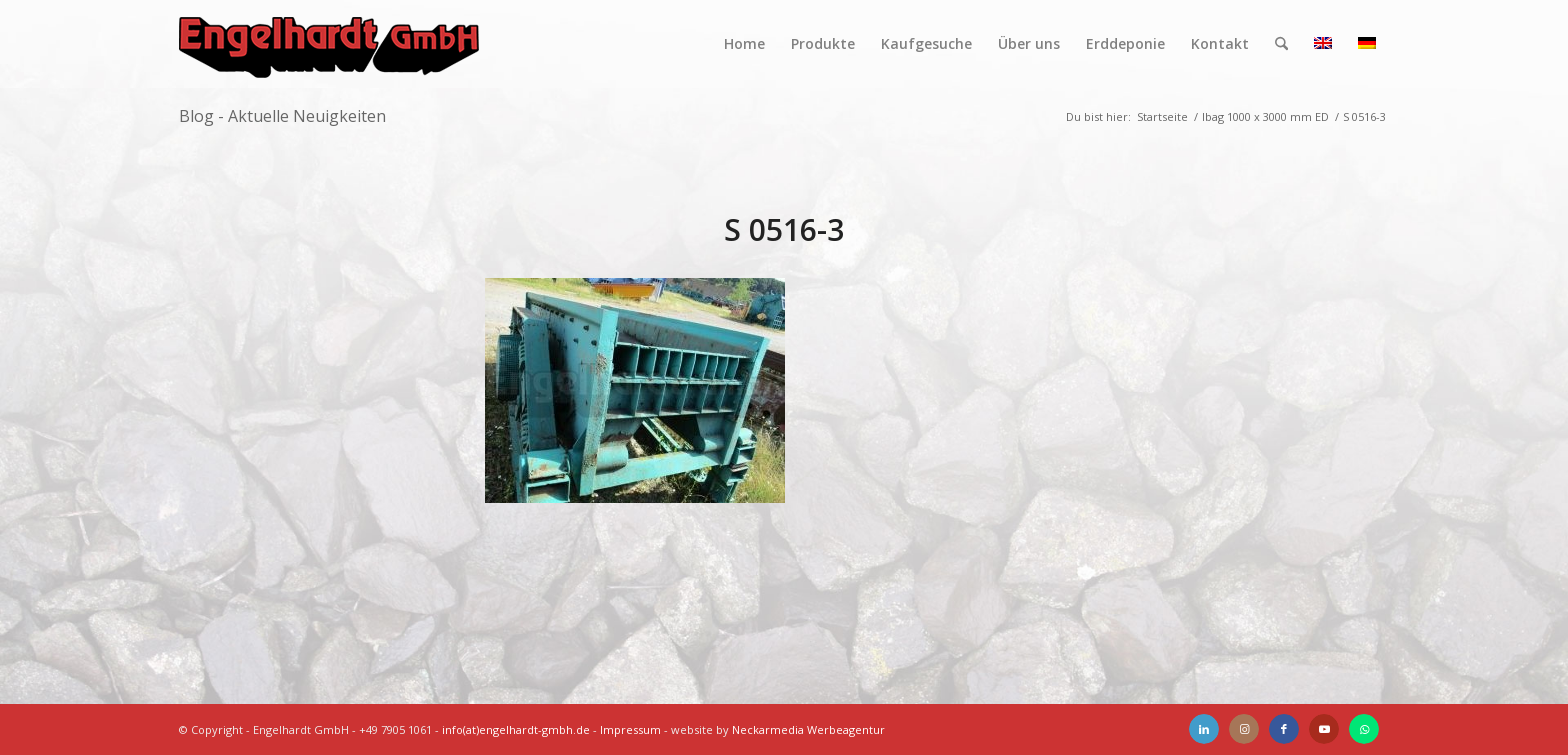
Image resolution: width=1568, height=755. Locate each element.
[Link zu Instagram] (1244, 729)
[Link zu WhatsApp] (1364, 729)
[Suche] (1281, 44)
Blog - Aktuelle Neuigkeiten (282, 116)
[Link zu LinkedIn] (1204, 729)
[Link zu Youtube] (1324, 729)
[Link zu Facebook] (1284, 729)
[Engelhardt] (329, 44)
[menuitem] (744, 44)
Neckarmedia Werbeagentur (808, 729)
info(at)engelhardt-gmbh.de (516, 729)
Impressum (630, 729)
